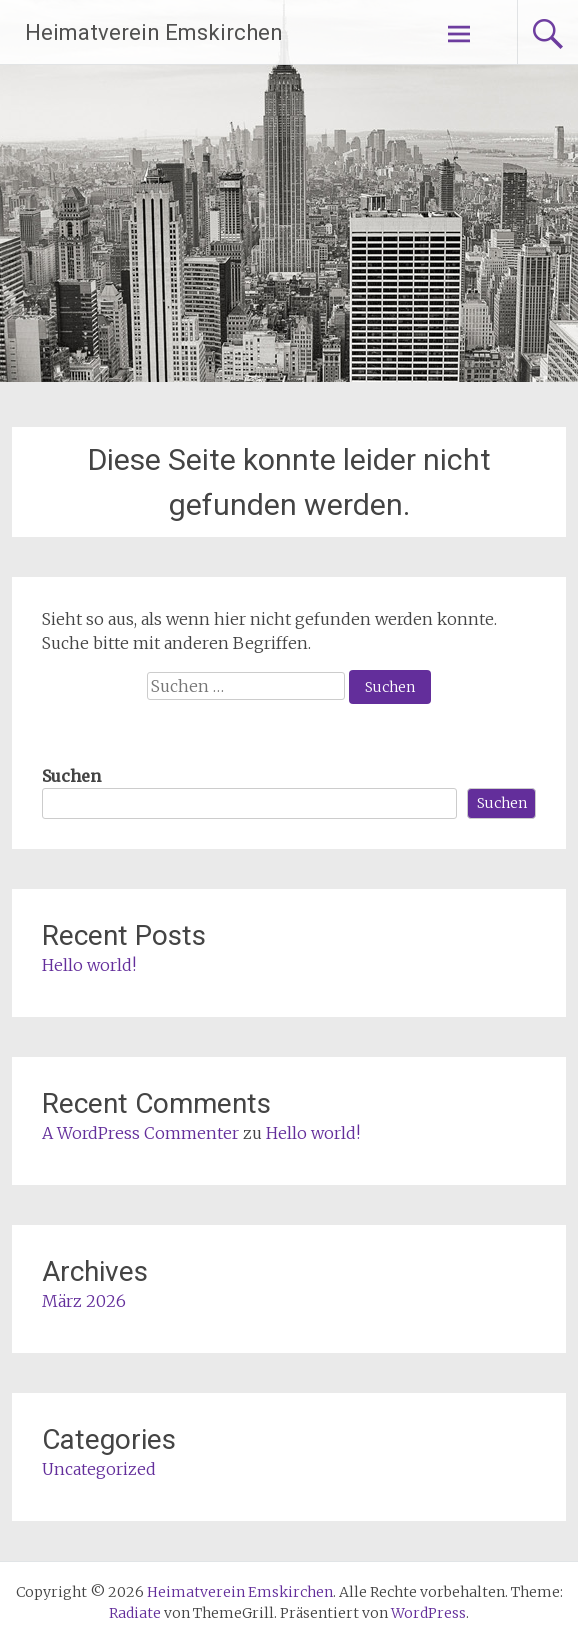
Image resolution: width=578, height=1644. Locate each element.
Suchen (71, 776)
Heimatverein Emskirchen (154, 32)
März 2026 (84, 1301)
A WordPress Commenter (140, 1133)
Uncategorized (99, 1469)
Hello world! (89, 965)
